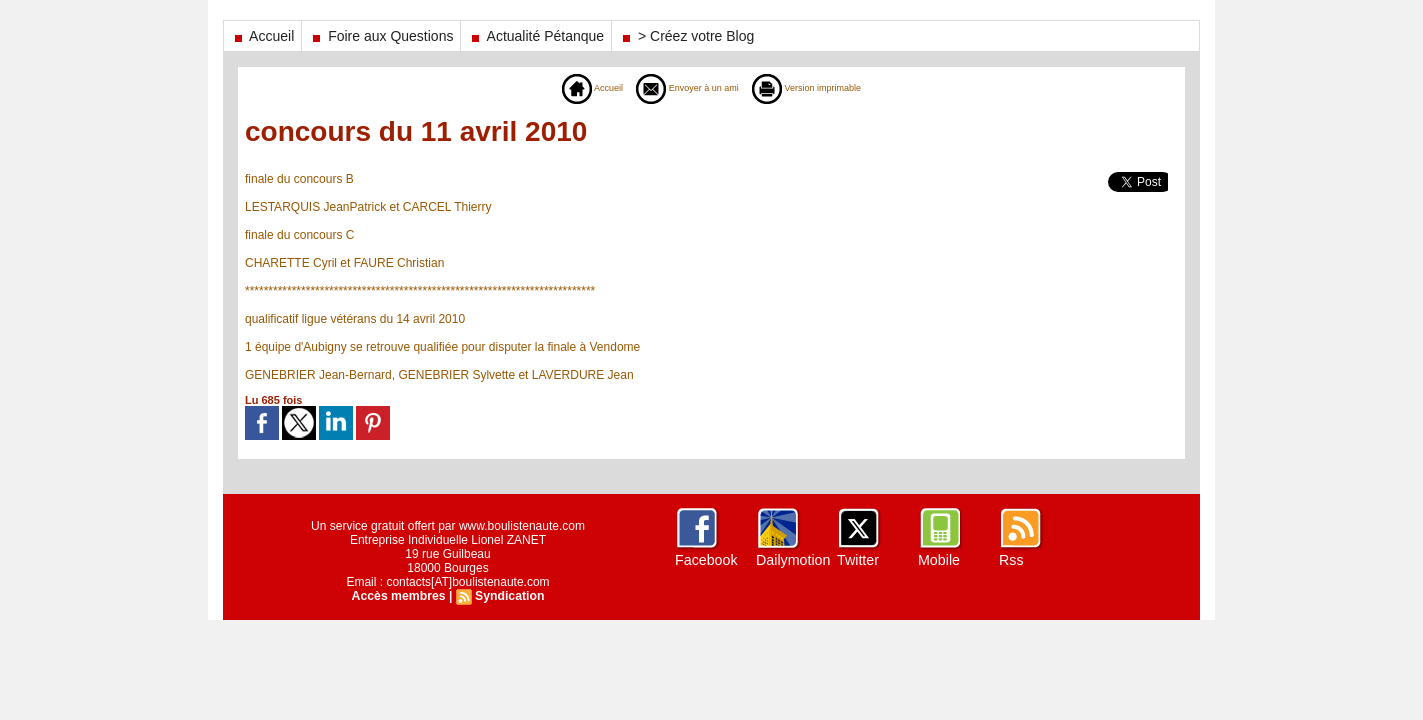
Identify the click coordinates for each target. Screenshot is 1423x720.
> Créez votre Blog (686, 36)
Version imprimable (823, 88)
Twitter (857, 560)
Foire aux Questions (381, 36)
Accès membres (399, 596)
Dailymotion (792, 560)
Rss (1011, 560)
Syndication (509, 596)
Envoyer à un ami (679, 88)
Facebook (705, 560)
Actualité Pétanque (536, 36)
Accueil (262, 36)
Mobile (938, 560)
